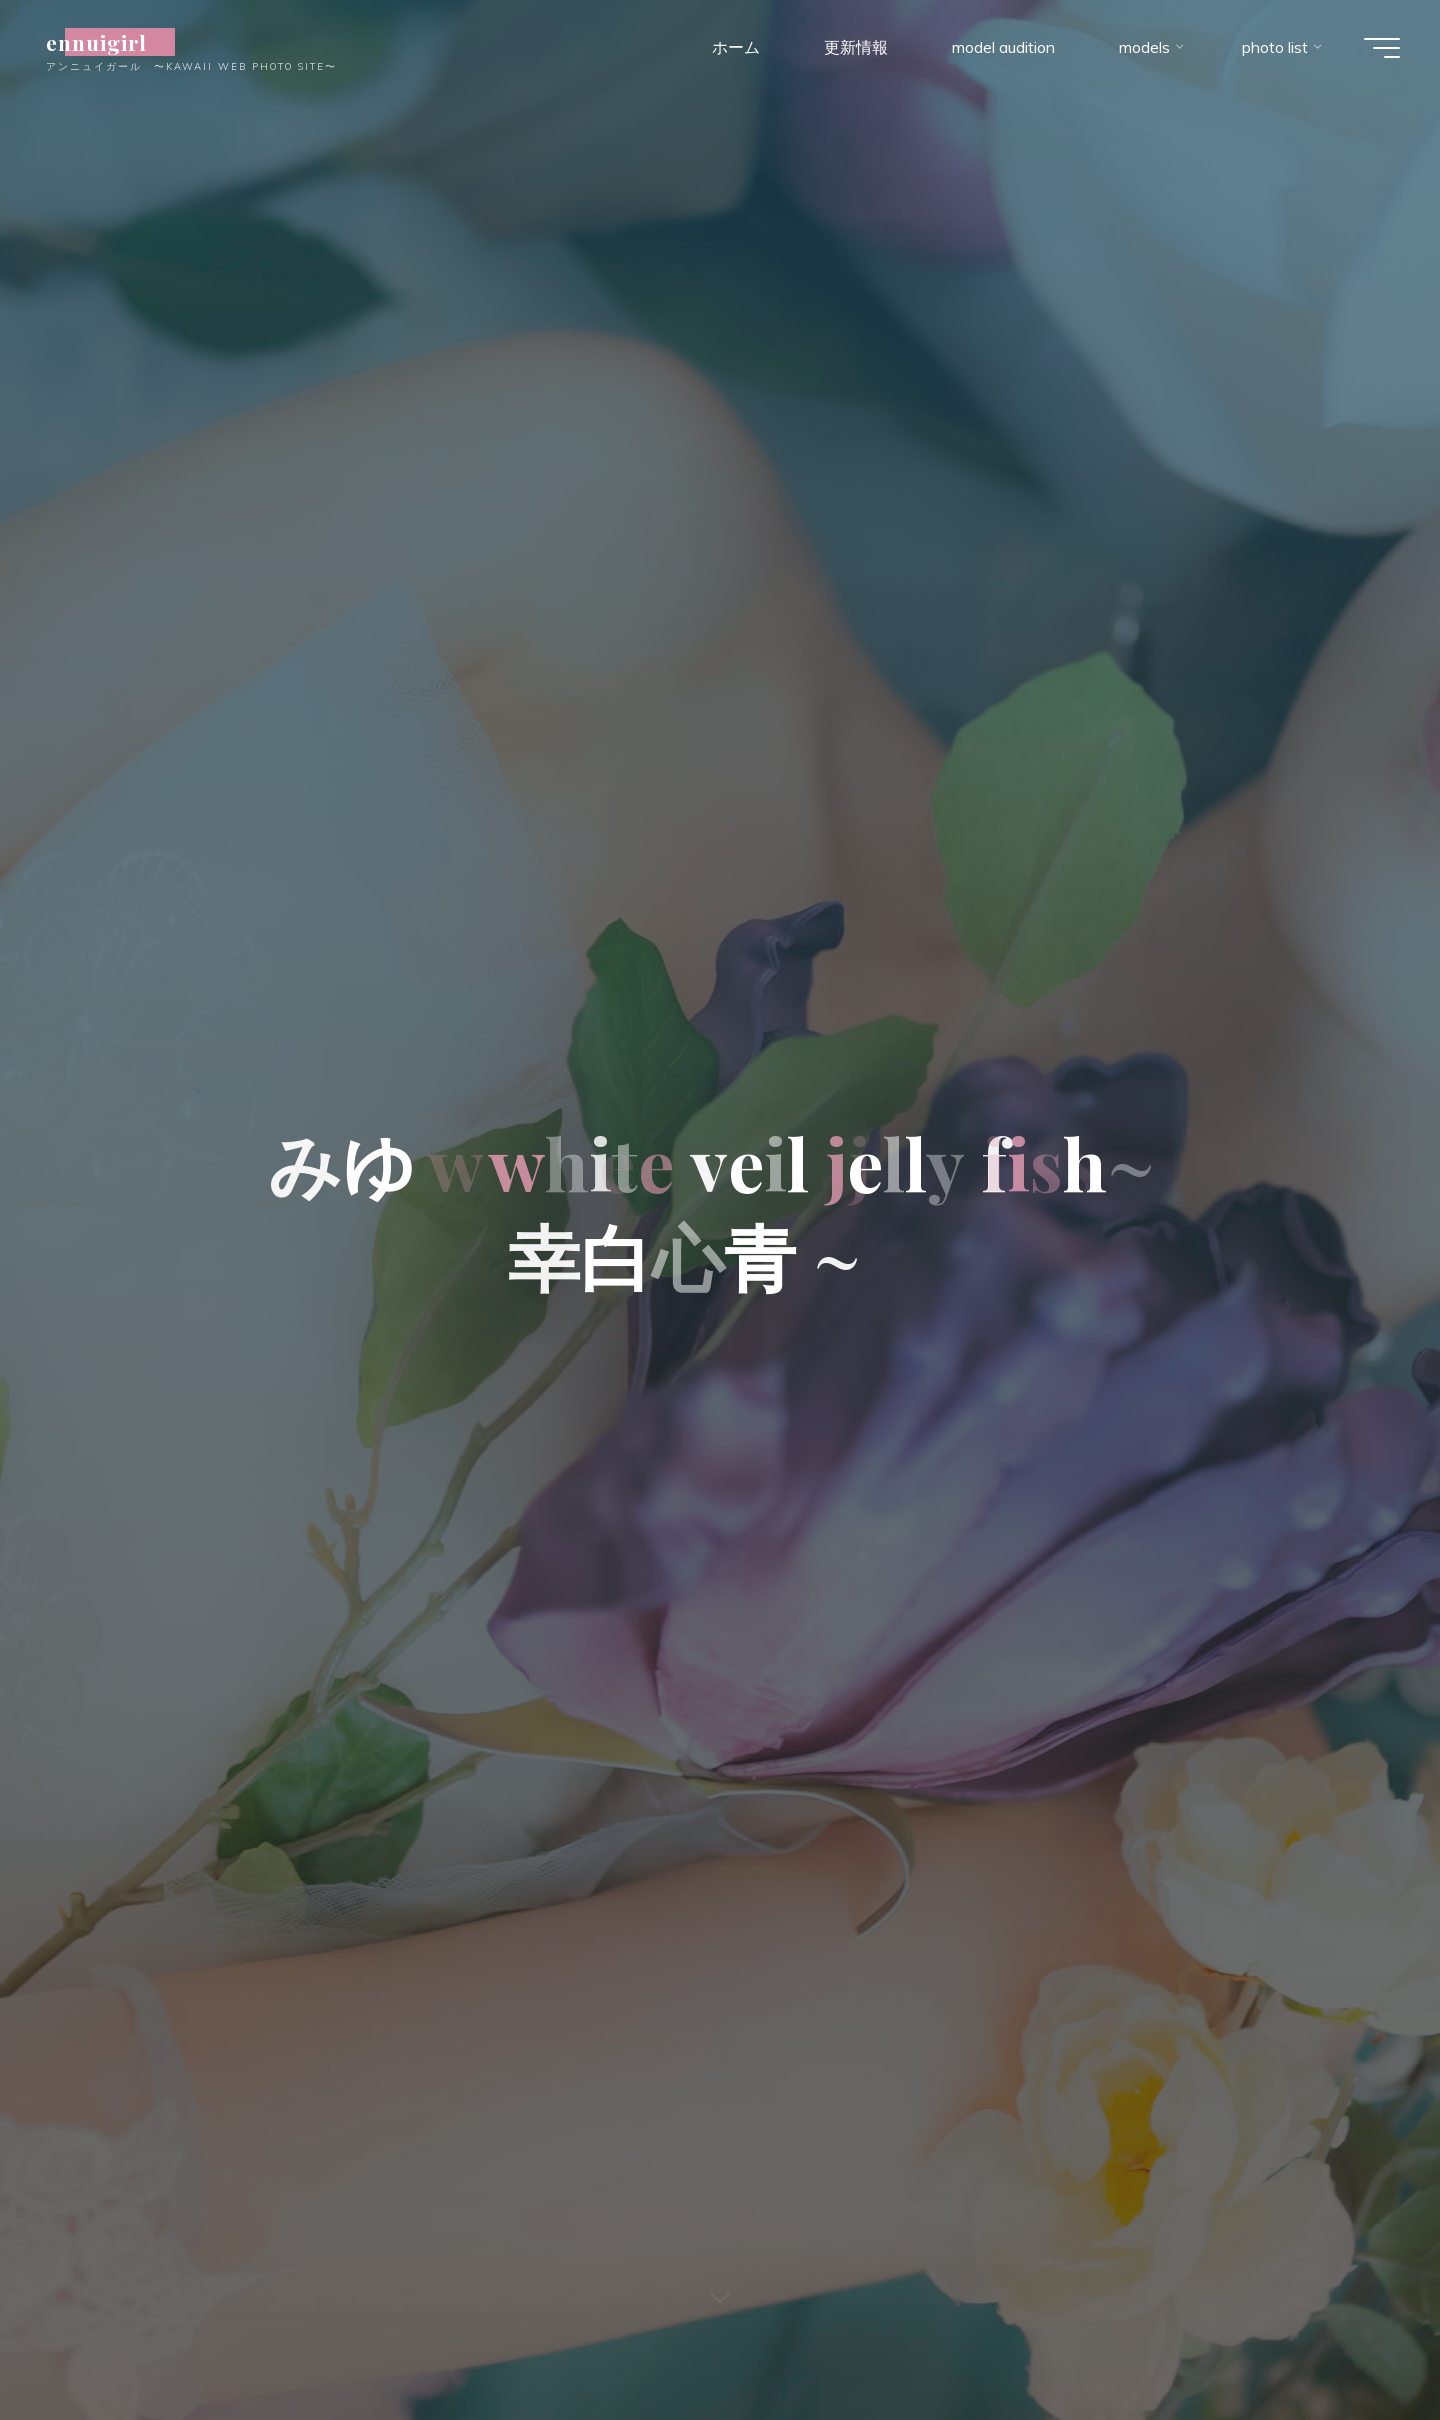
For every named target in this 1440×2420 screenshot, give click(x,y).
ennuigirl (107, 42)
